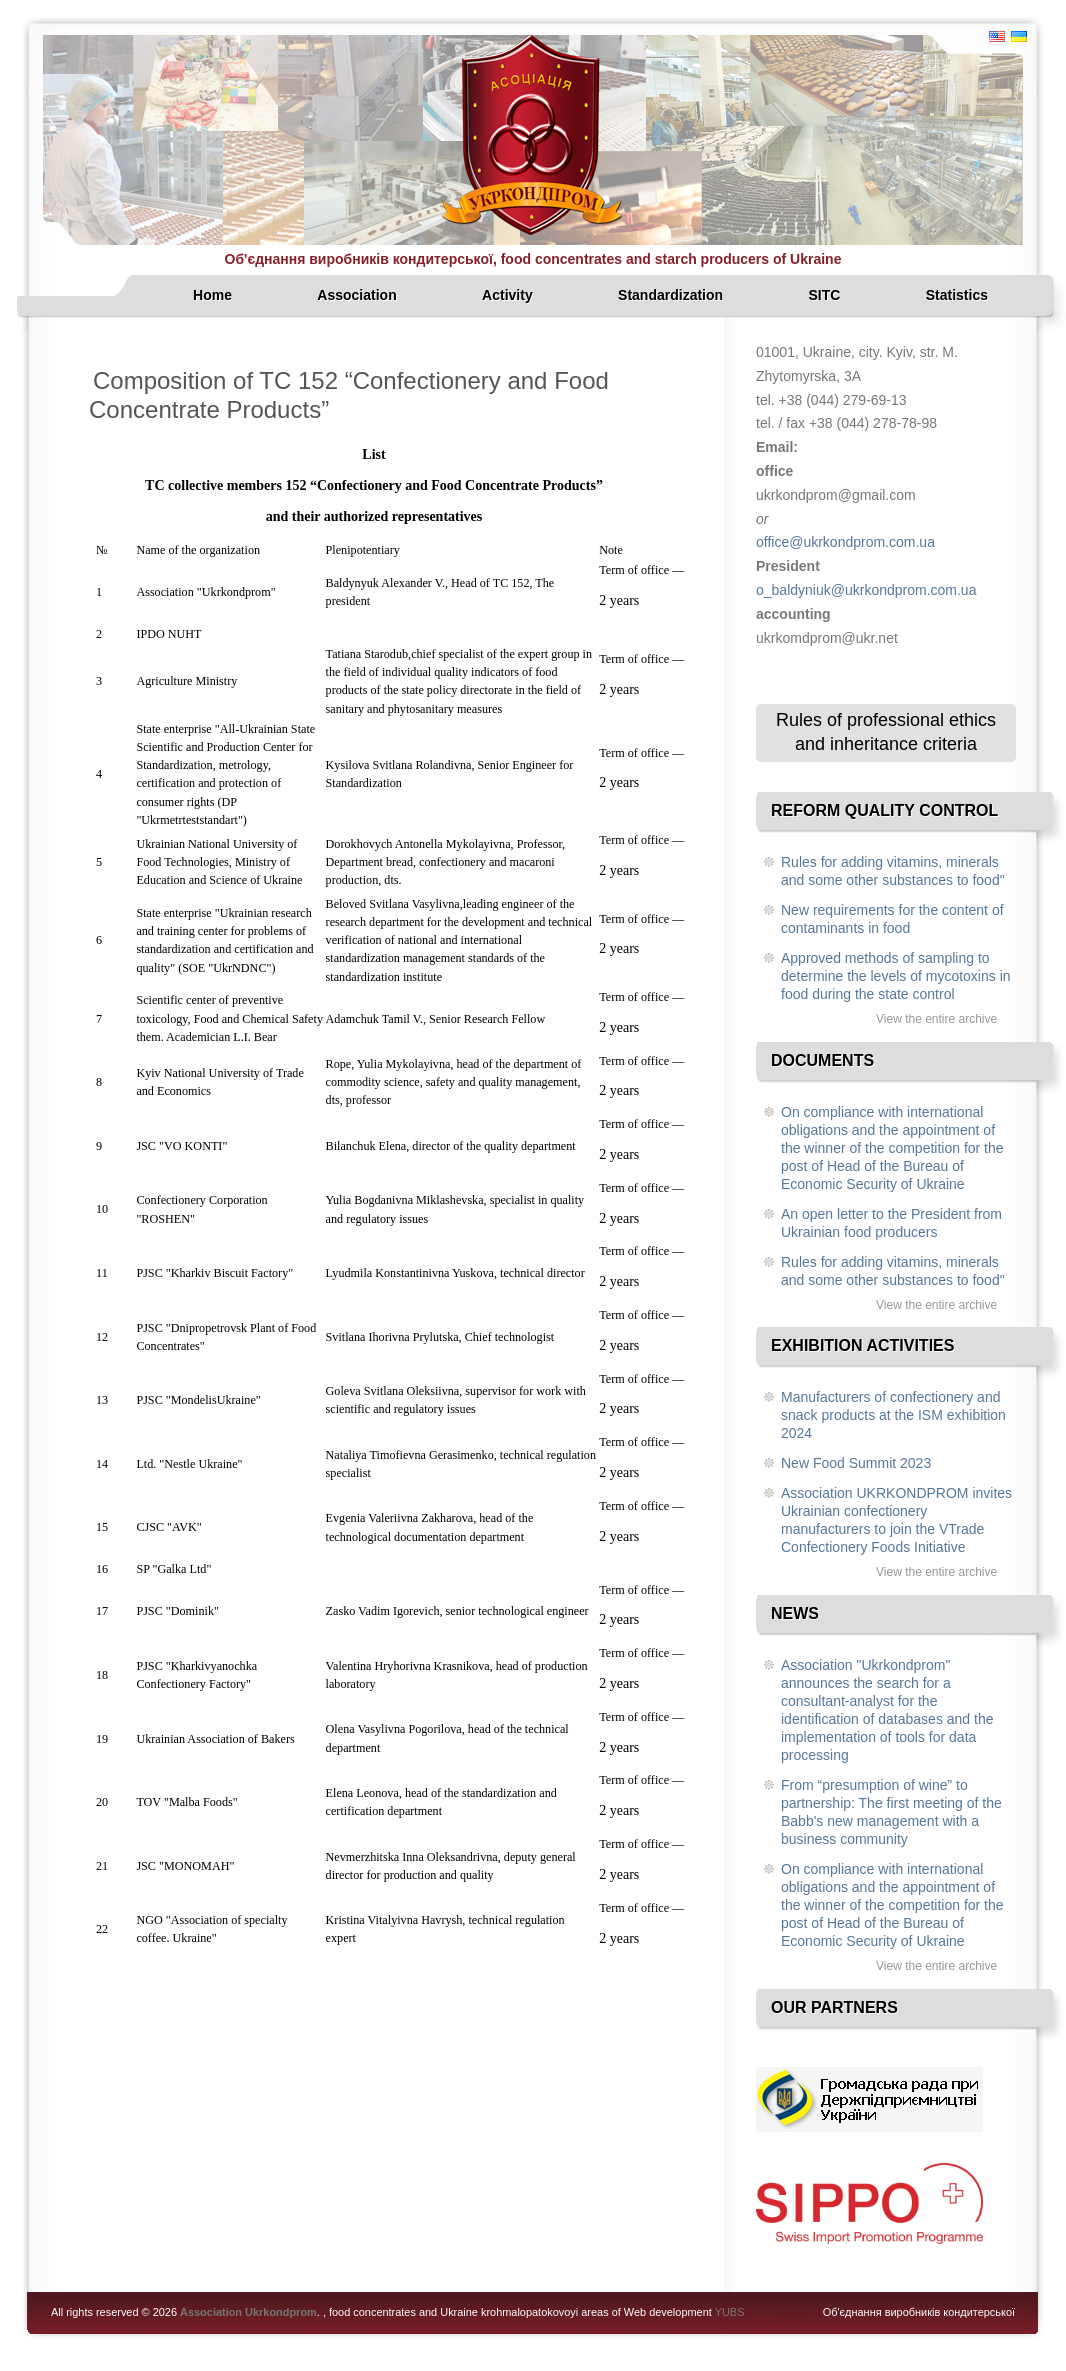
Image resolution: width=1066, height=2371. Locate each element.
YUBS (730, 2312)
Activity (507, 295)
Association (356, 295)
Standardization (670, 295)
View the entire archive (936, 1019)
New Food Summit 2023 (856, 1463)
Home (212, 295)
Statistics (957, 295)
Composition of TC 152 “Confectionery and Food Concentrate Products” (349, 395)
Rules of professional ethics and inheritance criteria (886, 732)
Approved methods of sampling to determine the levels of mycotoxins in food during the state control (896, 976)
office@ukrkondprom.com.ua (845, 542)
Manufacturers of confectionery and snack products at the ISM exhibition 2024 (893, 1415)
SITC (824, 295)
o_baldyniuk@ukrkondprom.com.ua (866, 590)
